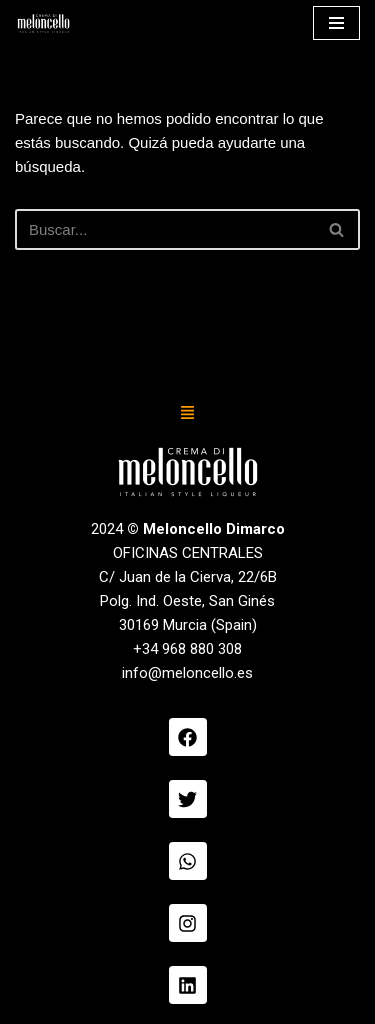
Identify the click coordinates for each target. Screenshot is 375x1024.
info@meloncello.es (187, 673)
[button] (188, 414)
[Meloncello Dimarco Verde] (43, 23)
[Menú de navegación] (336, 23)
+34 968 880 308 (187, 649)
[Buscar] (165, 229)
